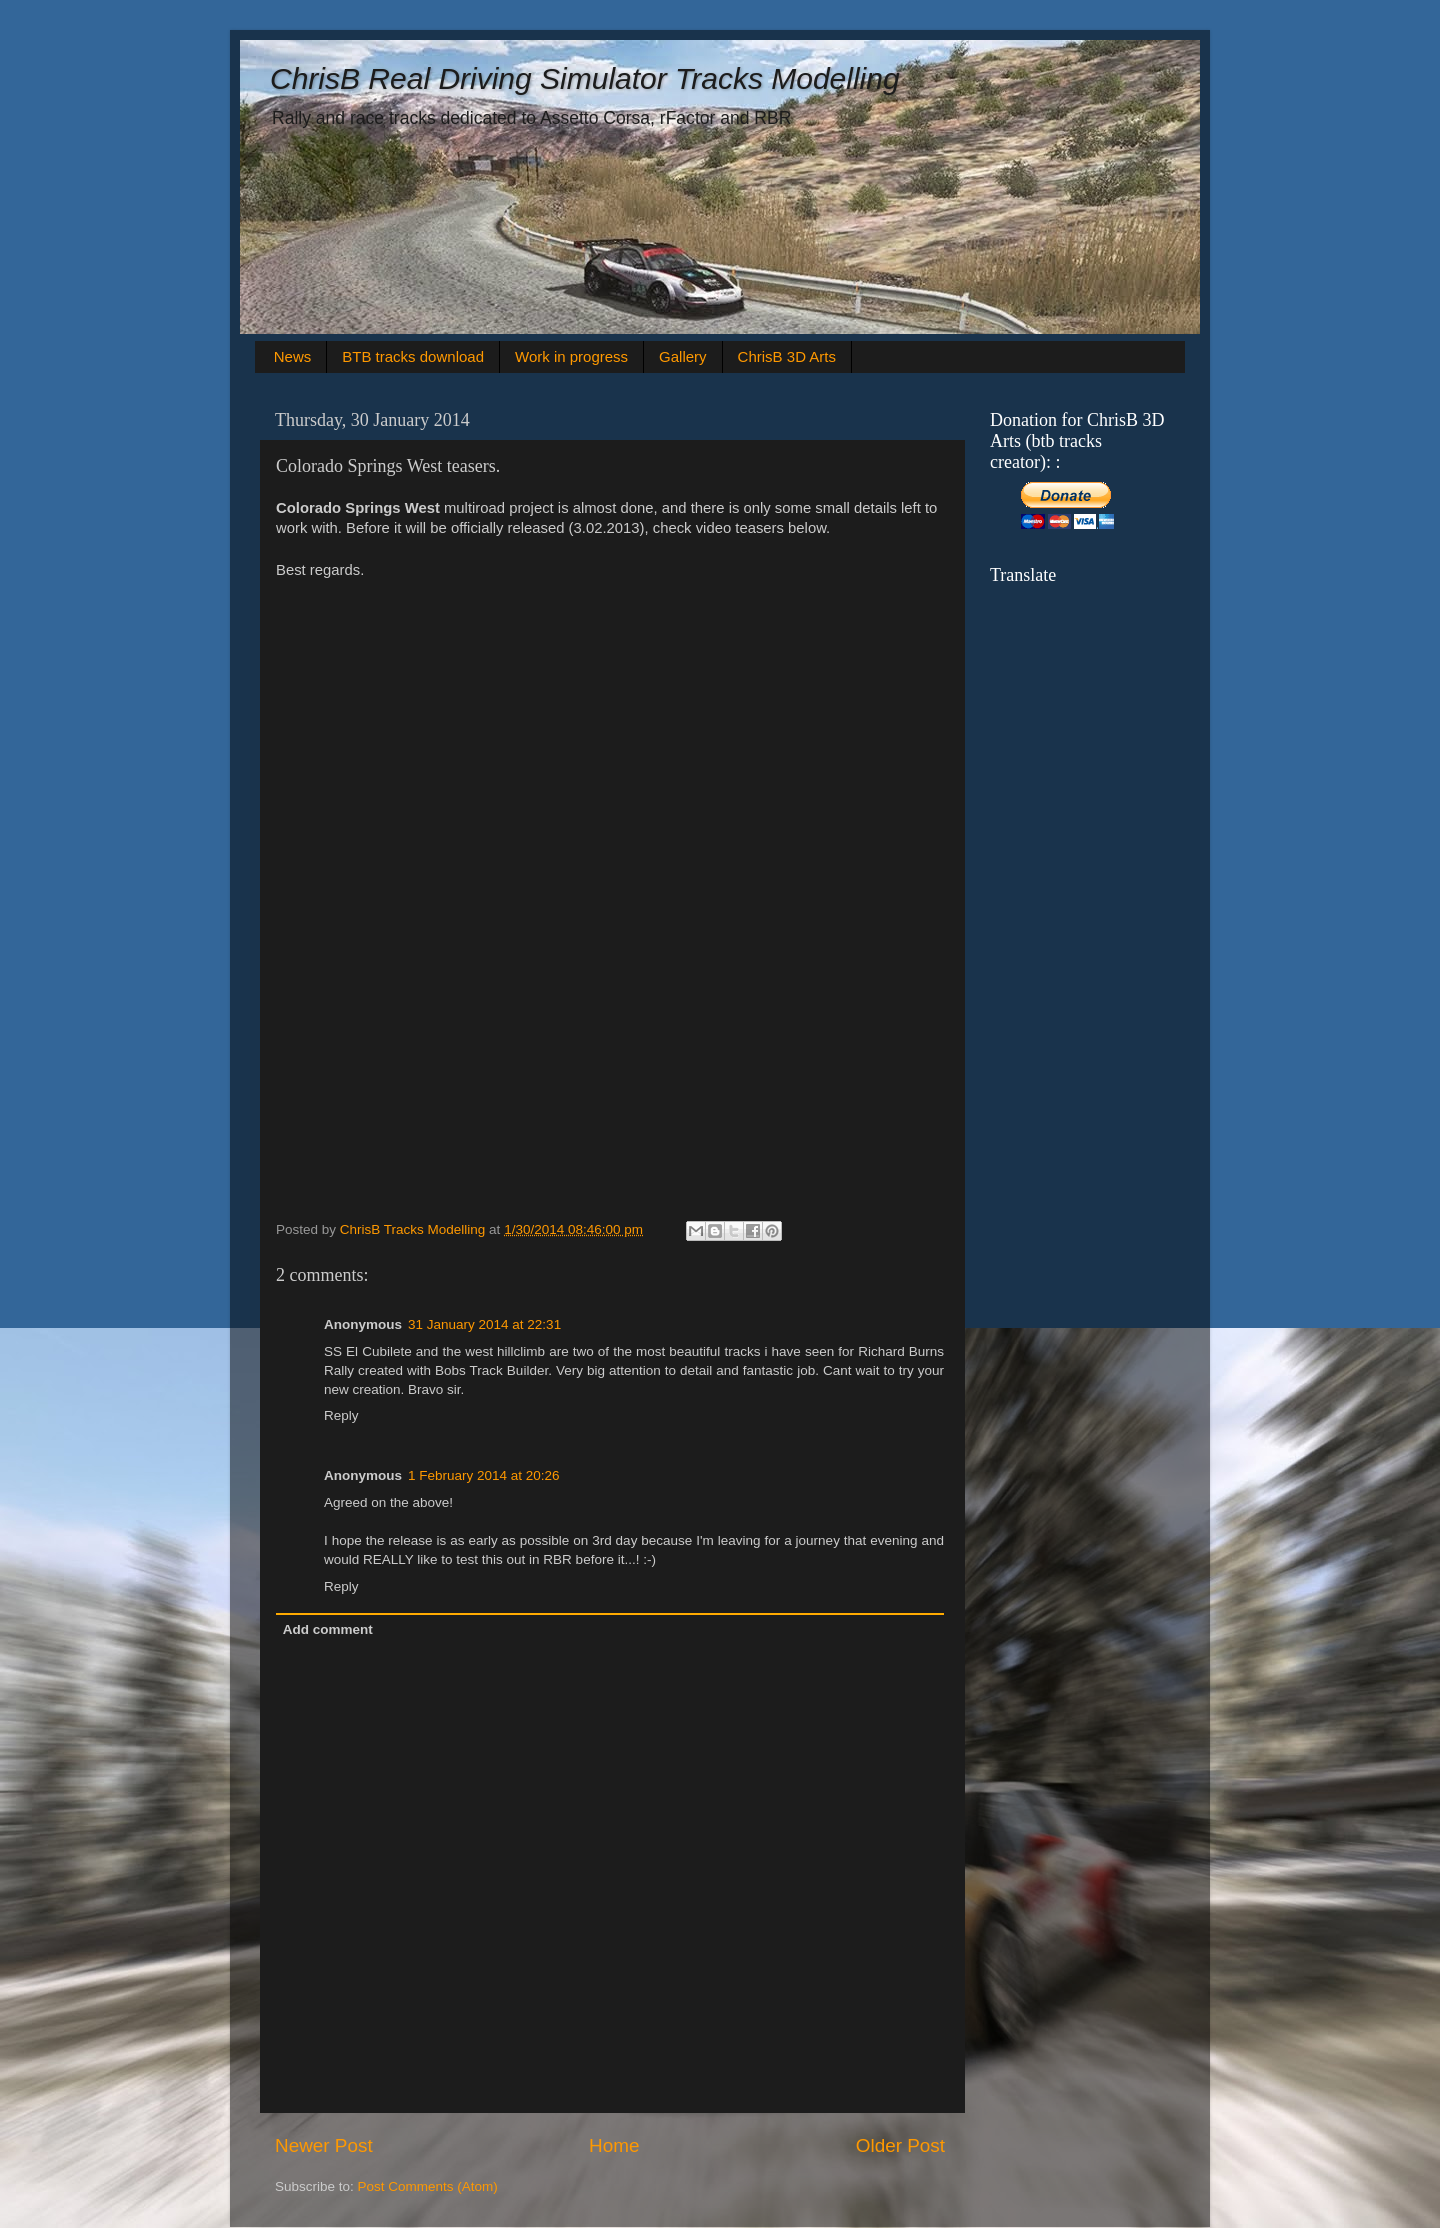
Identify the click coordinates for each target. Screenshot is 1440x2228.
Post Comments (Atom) (428, 2186)
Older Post (900, 2145)
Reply (341, 1415)
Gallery (683, 356)
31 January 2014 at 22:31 (484, 1324)
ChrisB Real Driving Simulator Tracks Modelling (585, 78)
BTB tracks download (413, 356)
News (293, 356)
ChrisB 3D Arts (787, 356)
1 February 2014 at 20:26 (484, 1475)
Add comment (328, 1629)
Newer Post (324, 2145)
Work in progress (571, 356)
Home (614, 2145)
